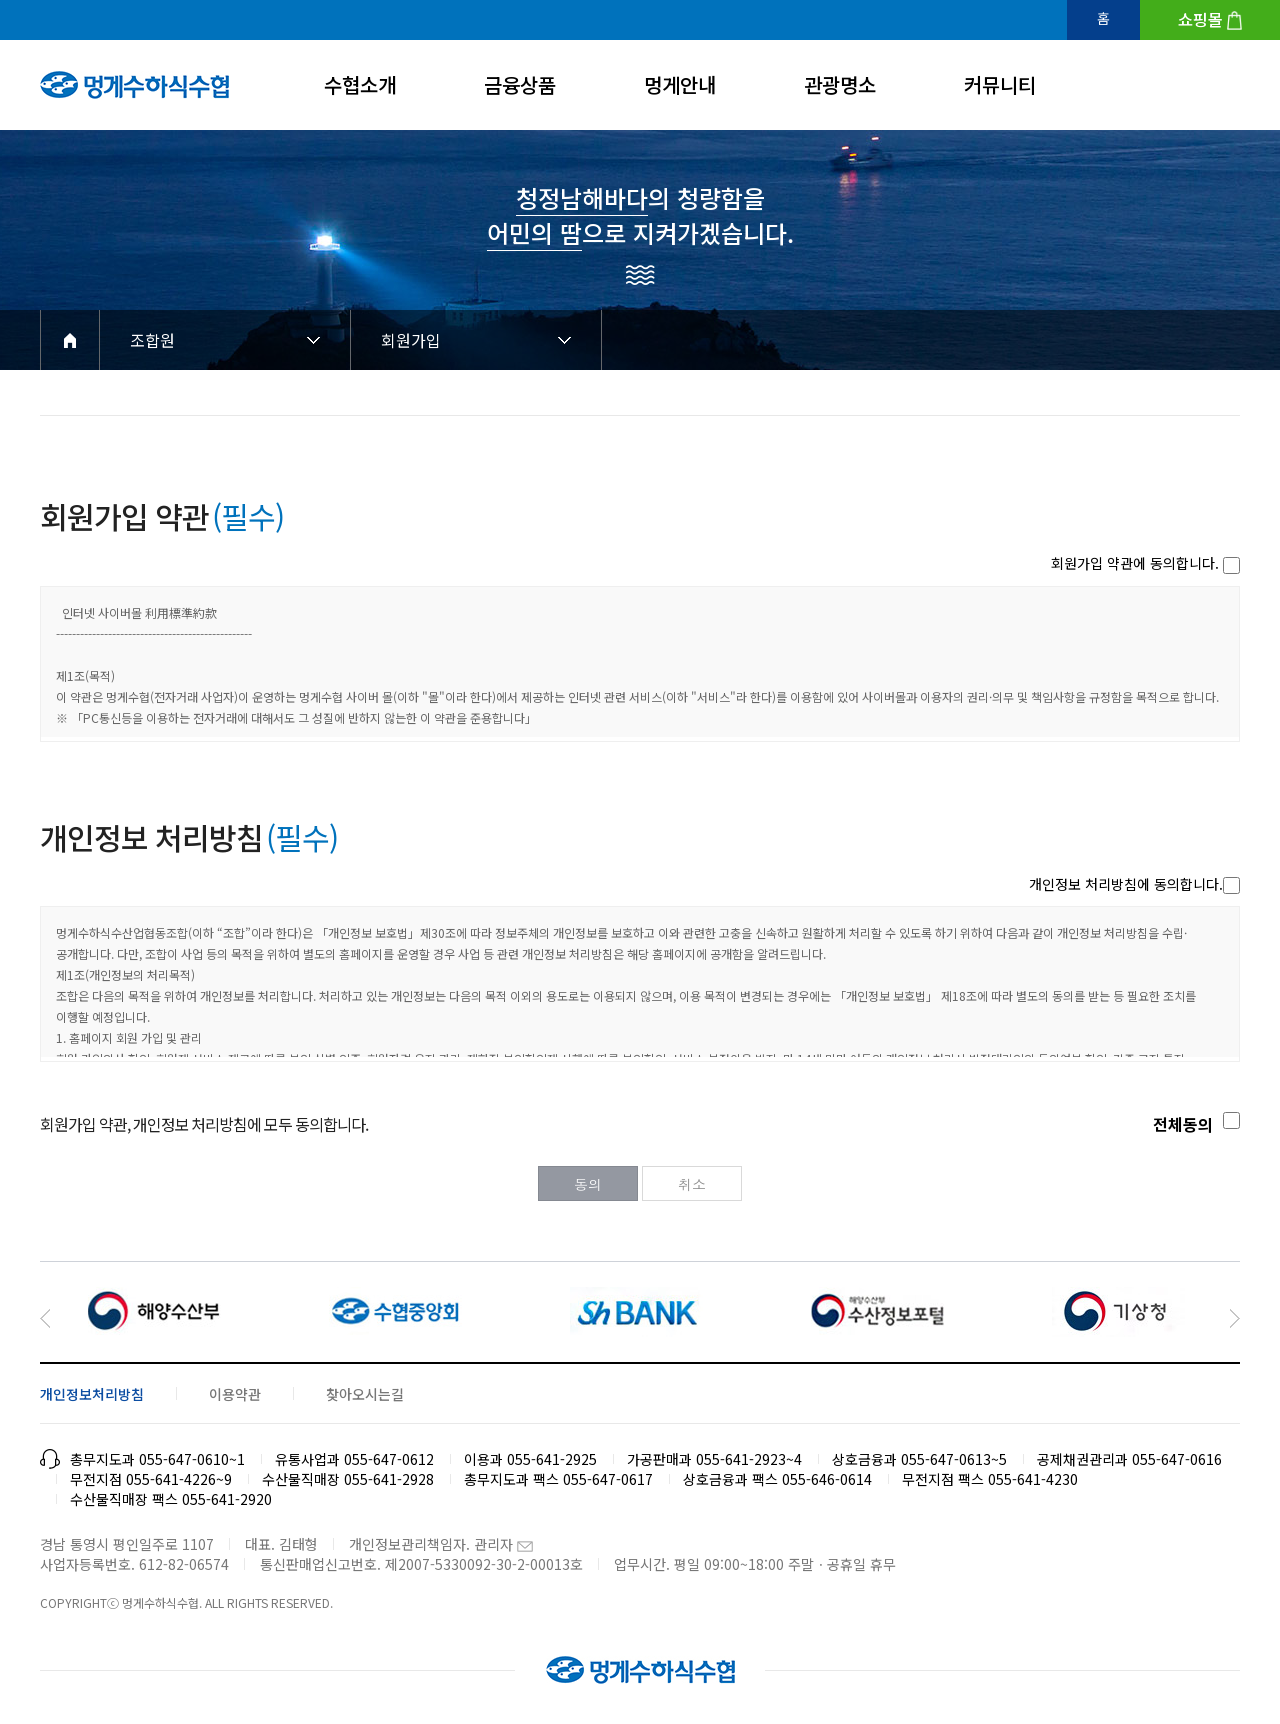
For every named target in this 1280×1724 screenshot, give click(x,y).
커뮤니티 (1000, 84)
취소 (692, 1184)
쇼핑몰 (1200, 19)
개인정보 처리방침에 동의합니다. (1126, 884)
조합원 (152, 340)
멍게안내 (680, 84)
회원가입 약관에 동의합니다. (1135, 563)
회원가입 (411, 340)
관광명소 (840, 84)
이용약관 (235, 1394)
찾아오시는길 (365, 1394)
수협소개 (360, 84)
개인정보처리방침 (92, 1394)
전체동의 (1183, 1124)
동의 (588, 1184)
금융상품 (520, 84)
